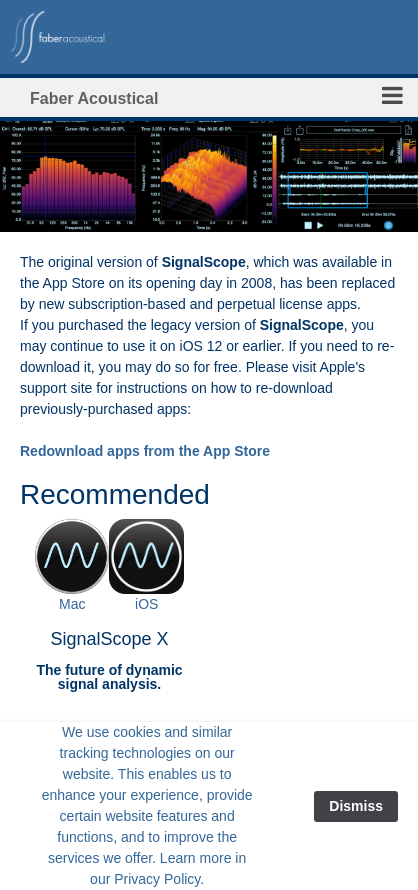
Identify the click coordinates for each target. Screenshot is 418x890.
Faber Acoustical (94, 98)
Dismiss (356, 806)
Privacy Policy (157, 879)
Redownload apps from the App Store (145, 451)
